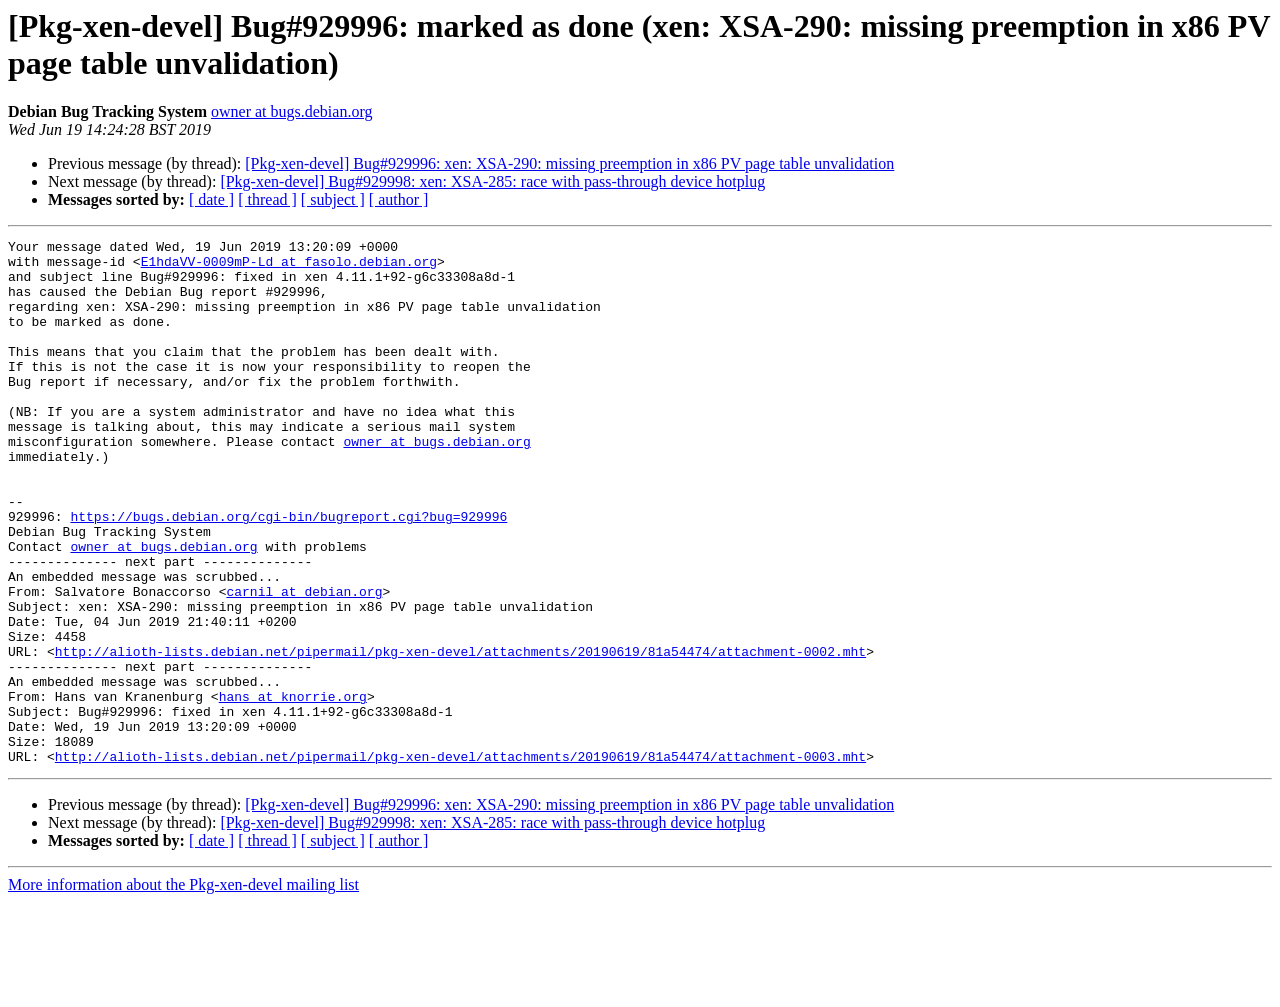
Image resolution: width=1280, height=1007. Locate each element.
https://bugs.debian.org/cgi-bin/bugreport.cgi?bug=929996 (288, 573)
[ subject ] (333, 199)
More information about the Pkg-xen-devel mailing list (183, 989)
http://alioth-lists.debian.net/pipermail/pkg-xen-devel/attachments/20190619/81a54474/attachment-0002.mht (460, 735)
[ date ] (211, 199)
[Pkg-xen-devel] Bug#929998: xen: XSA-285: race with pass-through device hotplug (492, 181)
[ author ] (399, 199)
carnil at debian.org (304, 663)
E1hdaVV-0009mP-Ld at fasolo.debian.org (289, 267)
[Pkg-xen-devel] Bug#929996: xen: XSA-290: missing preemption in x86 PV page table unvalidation (569, 163)
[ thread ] (267, 199)
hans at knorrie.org (293, 789)
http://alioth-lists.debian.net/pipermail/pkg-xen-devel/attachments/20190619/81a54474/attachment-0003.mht (460, 861)
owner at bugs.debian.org (291, 111)
